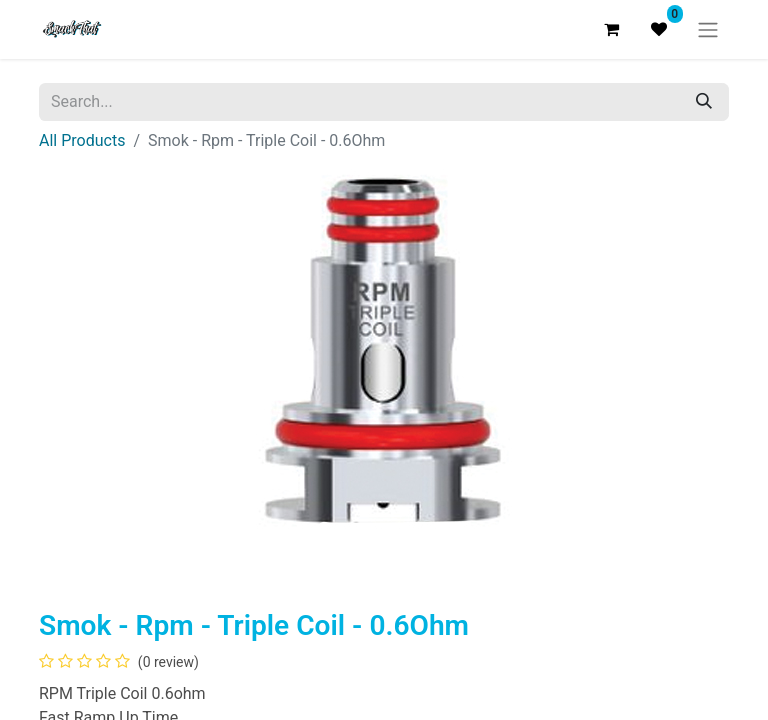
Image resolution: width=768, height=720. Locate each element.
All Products (82, 140)
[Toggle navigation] (708, 29)
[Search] (704, 102)
